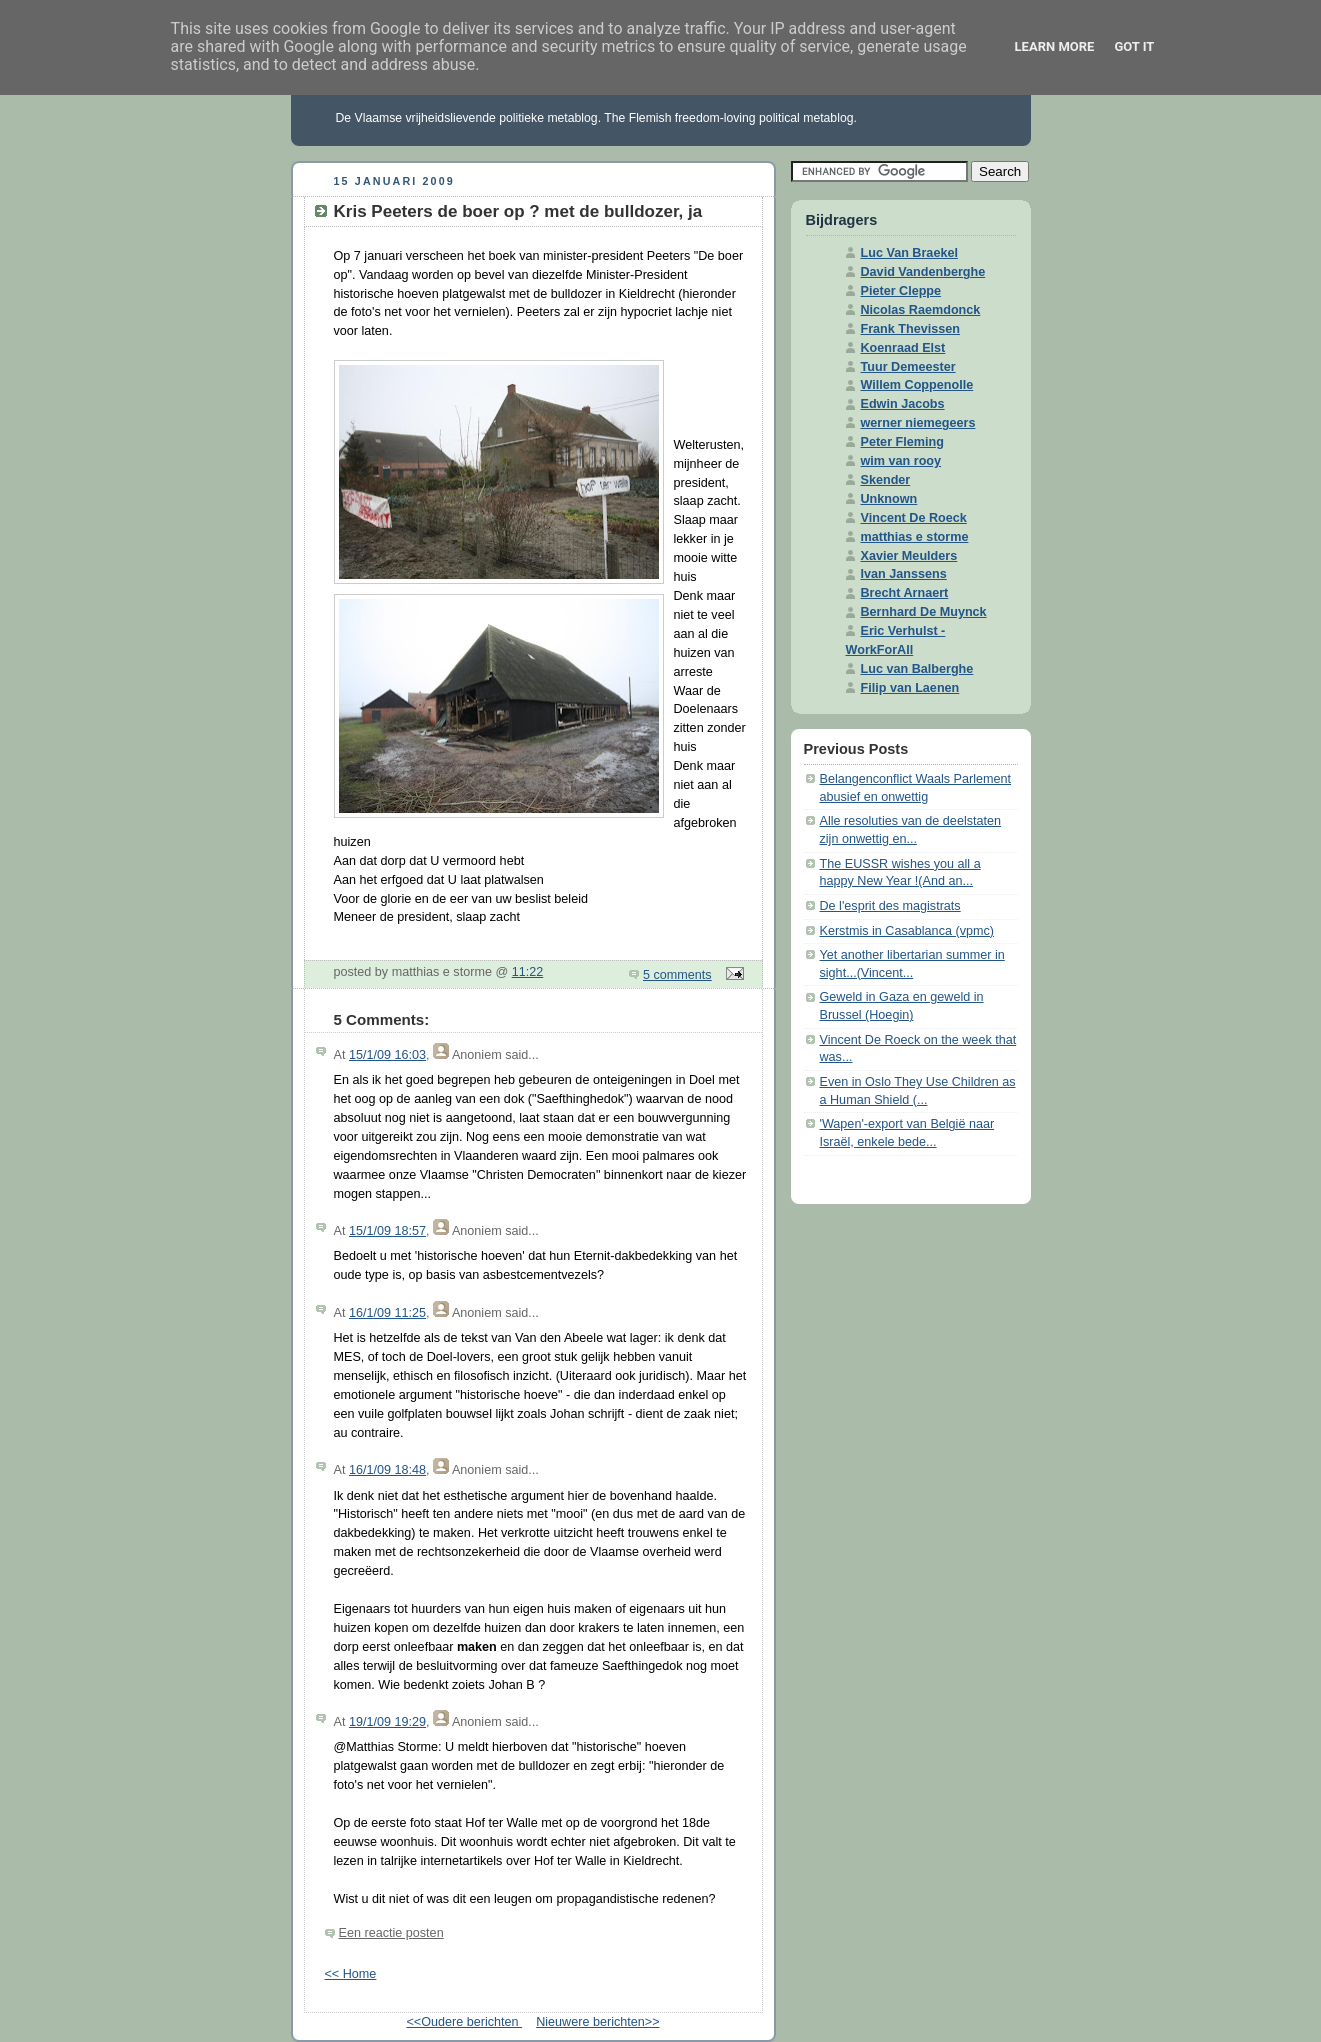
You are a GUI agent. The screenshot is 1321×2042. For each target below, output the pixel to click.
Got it (1134, 46)
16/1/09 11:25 (387, 1313)
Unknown (889, 499)
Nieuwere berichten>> (597, 2022)
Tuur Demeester (908, 367)
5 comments (677, 975)
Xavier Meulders (909, 556)
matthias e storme (915, 537)
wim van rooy (901, 461)
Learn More (1055, 46)
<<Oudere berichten (464, 2022)
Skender (886, 480)
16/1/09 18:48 (387, 1470)
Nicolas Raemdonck (921, 310)
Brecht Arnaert (905, 593)
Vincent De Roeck (914, 518)
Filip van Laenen (910, 688)
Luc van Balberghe (917, 669)
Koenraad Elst (903, 348)
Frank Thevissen (911, 329)
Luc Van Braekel (909, 253)
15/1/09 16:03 (387, 1055)
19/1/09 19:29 (387, 1722)
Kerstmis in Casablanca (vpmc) (907, 931)
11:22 (528, 972)
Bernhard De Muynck (924, 612)
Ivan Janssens (904, 574)
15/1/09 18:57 (387, 1231)
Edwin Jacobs (903, 404)
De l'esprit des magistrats (890, 906)
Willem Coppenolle (917, 385)
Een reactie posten (391, 1933)
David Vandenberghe (923, 272)
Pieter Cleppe (901, 291)
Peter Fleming (902, 442)
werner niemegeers (918, 423)
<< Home (351, 1974)
